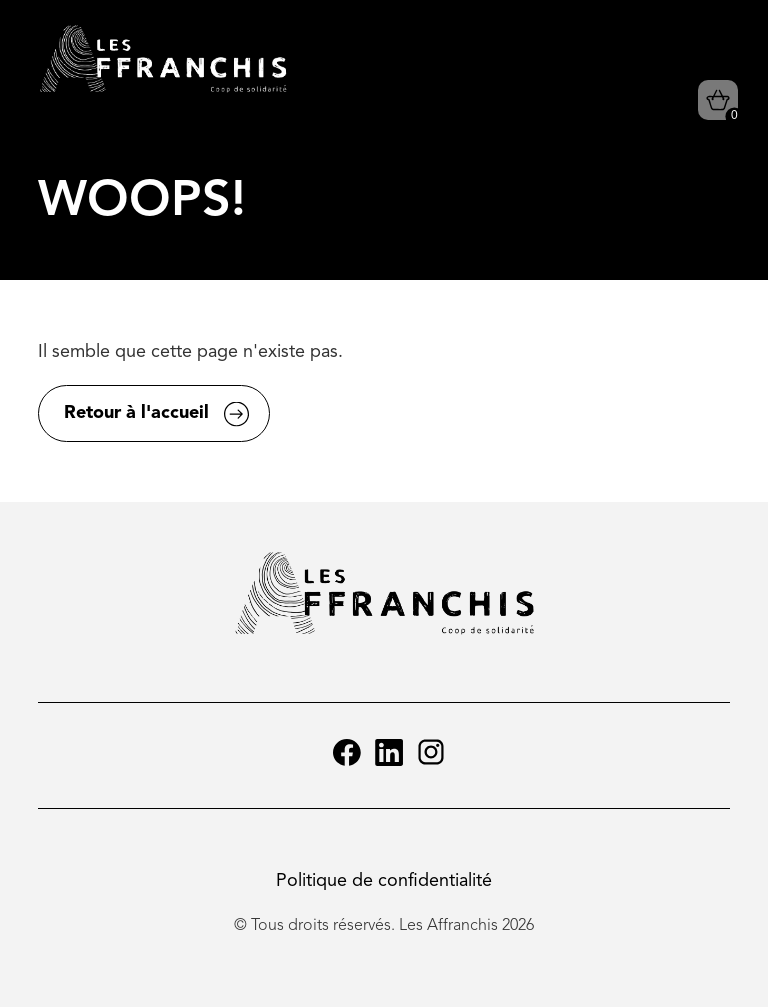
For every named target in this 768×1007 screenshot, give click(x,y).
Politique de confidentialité (384, 881)
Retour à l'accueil (136, 413)
